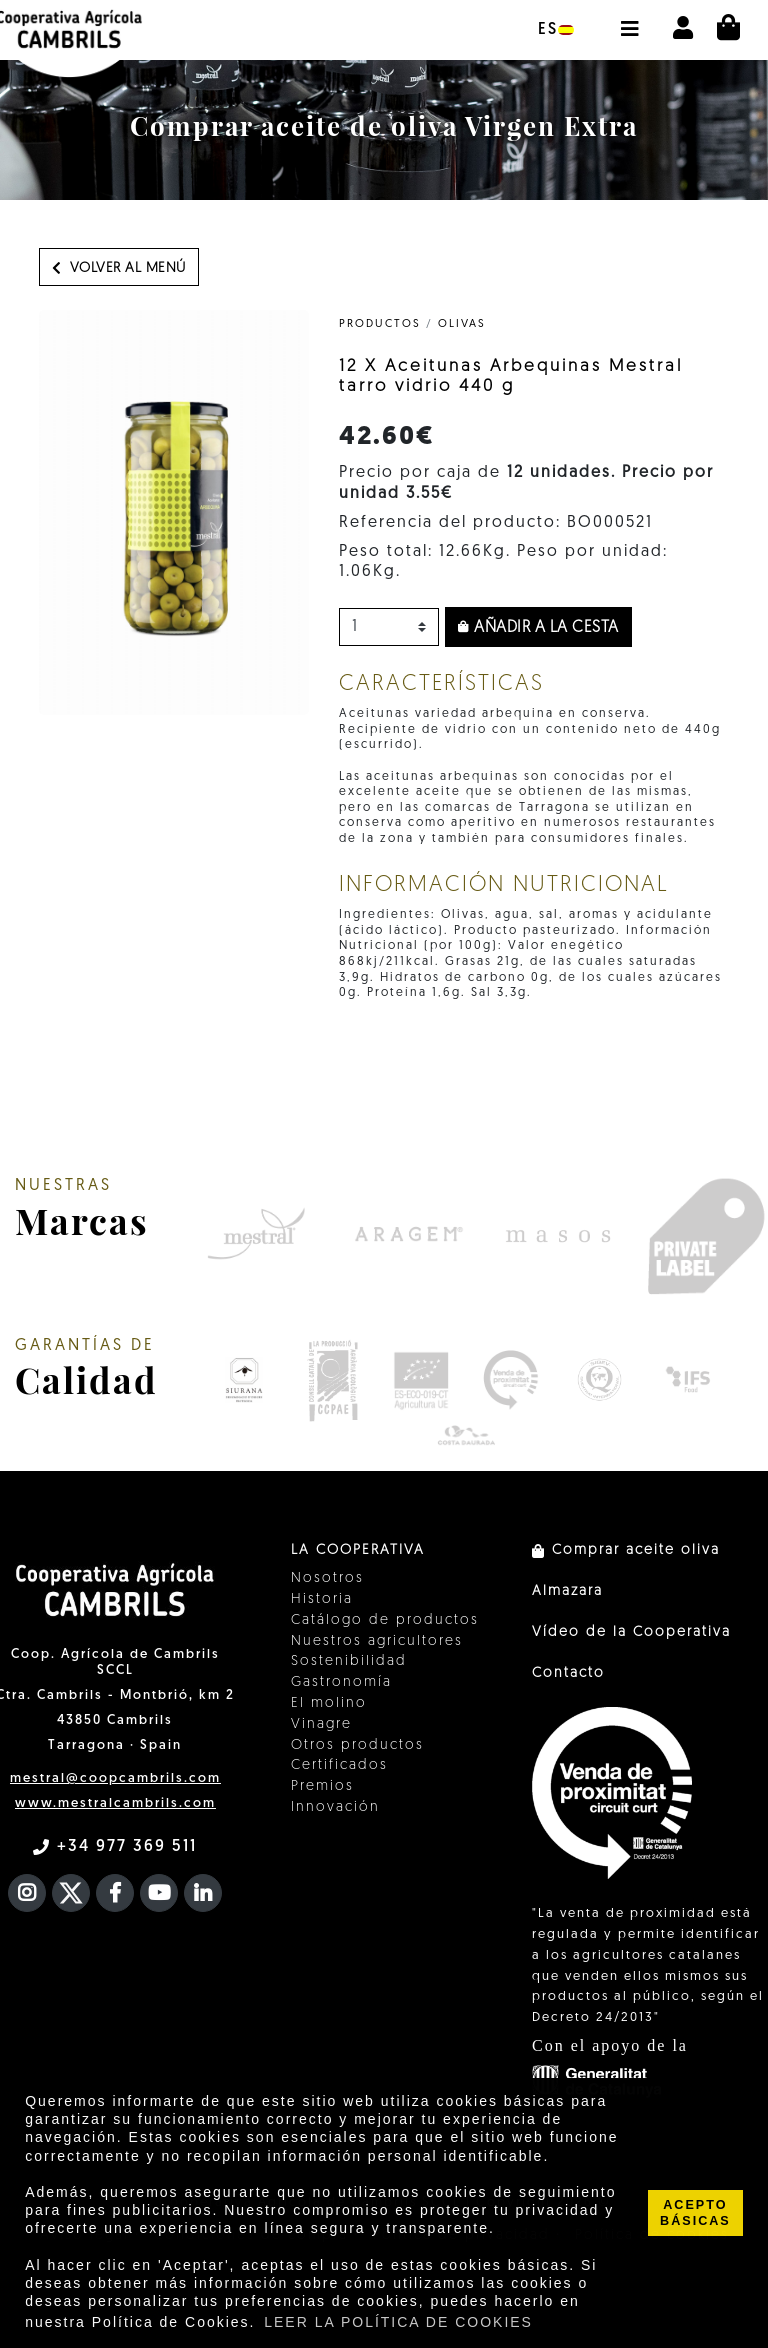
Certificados (339, 1765)
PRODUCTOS (380, 324)
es (556, 30)
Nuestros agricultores (377, 1641)
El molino (329, 1703)
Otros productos (357, 1745)
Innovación (335, 1807)
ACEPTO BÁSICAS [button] (695, 2213)
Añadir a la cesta (538, 628)
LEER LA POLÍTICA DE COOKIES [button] (398, 2322)
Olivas (462, 324)
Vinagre (321, 1724)
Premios (322, 1786)
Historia (322, 1599)
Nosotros (327, 1578)
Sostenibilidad (349, 1661)
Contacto (568, 1673)
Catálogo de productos (385, 1620)
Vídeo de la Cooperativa (631, 1632)
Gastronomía (341, 1682)
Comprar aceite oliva (626, 1550)
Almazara (567, 1591)
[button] (629, 19)
